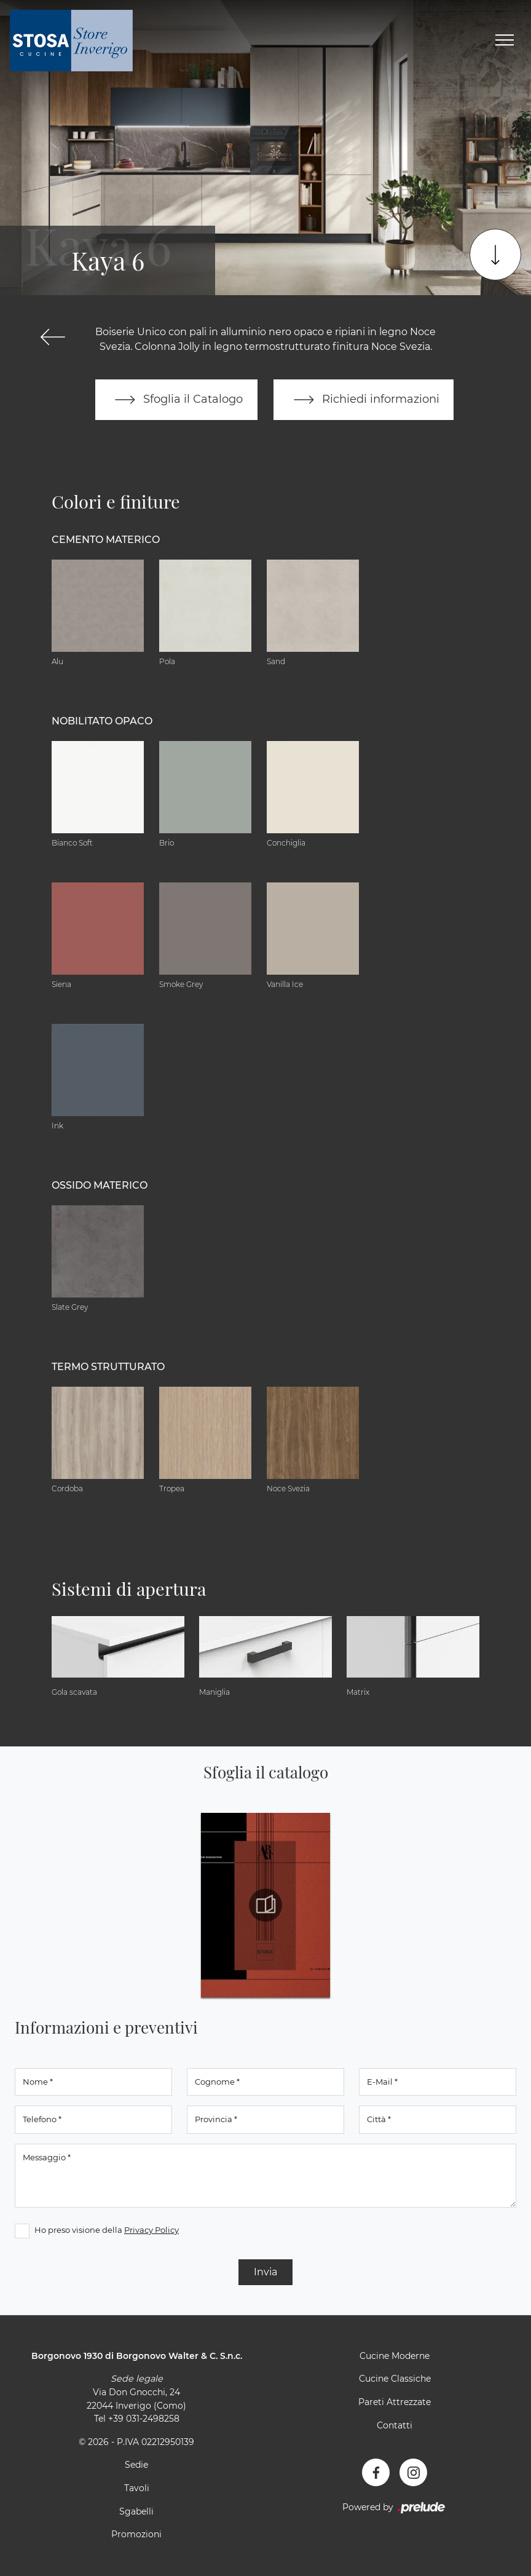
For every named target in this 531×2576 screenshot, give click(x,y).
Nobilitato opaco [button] (102, 721)
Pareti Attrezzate (394, 2402)
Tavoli (136, 2488)
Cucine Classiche (395, 2379)
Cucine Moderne (395, 2355)
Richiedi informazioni (363, 399)
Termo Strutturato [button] (108, 1367)
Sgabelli (136, 2511)
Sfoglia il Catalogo (176, 399)
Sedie (136, 2465)
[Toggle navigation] (504, 40)
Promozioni (136, 2534)
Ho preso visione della (106, 2230)
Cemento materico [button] (106, 539)
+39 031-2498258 (143, 2419)
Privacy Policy (151, 2230)
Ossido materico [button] (100, 1185)
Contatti (394, 2425)
